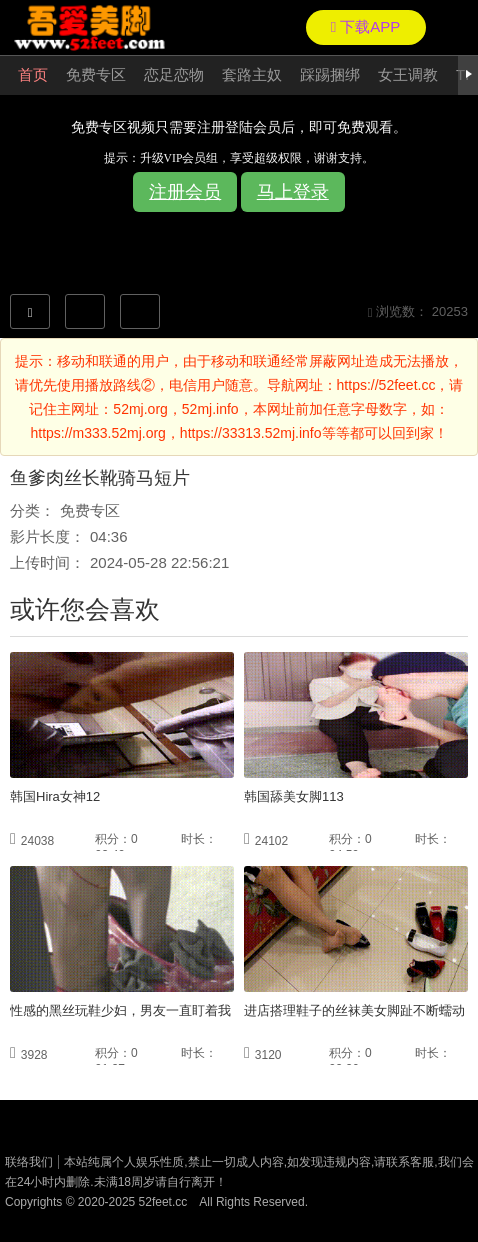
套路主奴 (252, 74)
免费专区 (96, 74)
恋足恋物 (174, 74)
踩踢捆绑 (330, 74)
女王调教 (408, 74)
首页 (33, 74)
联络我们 (29, 1162)
